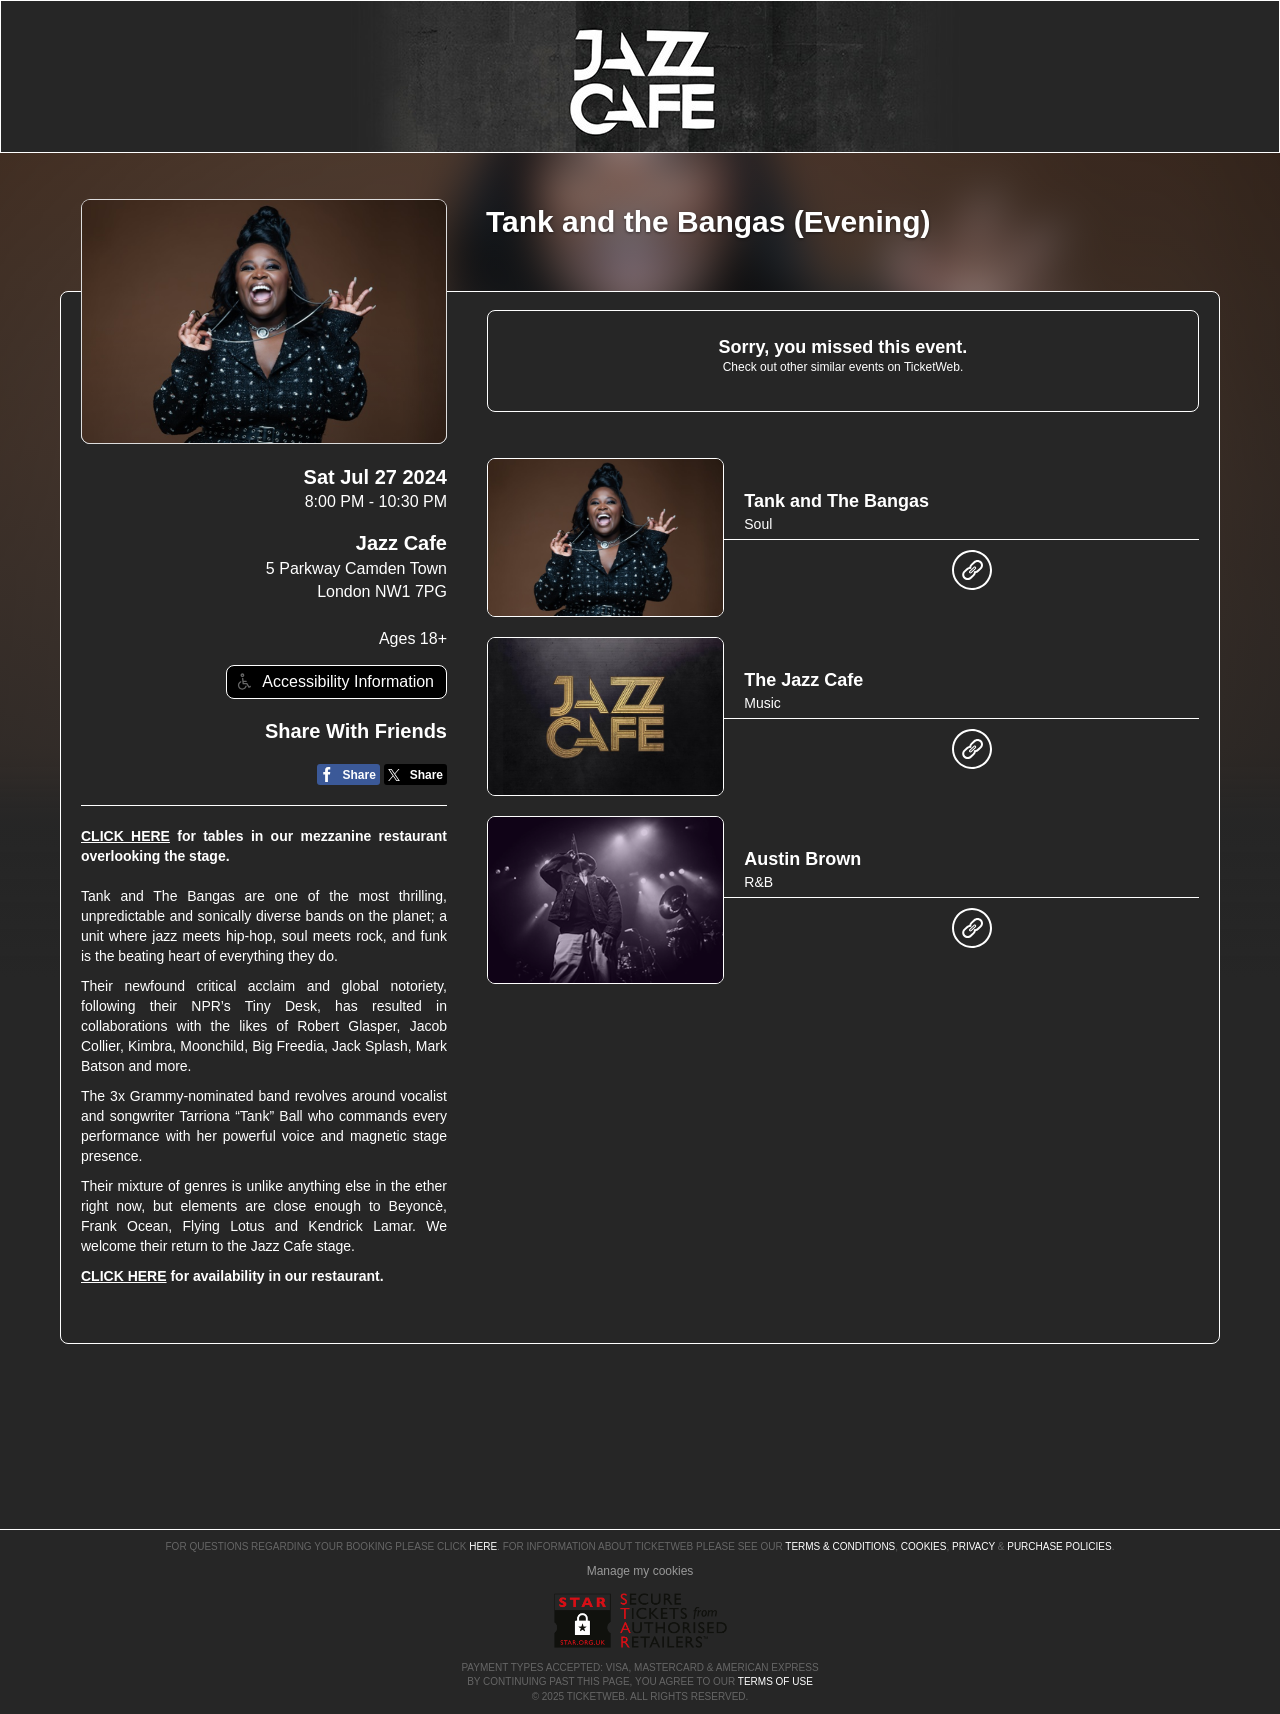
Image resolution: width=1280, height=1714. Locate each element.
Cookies (924, 1546)
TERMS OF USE (775, 1681)
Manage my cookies (640, 1571)
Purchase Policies (1059, 1546)
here (483, 1546)
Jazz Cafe (401, 543)
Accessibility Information (333, 681)
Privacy (973, 1546)
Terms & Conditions (840, 1546)
